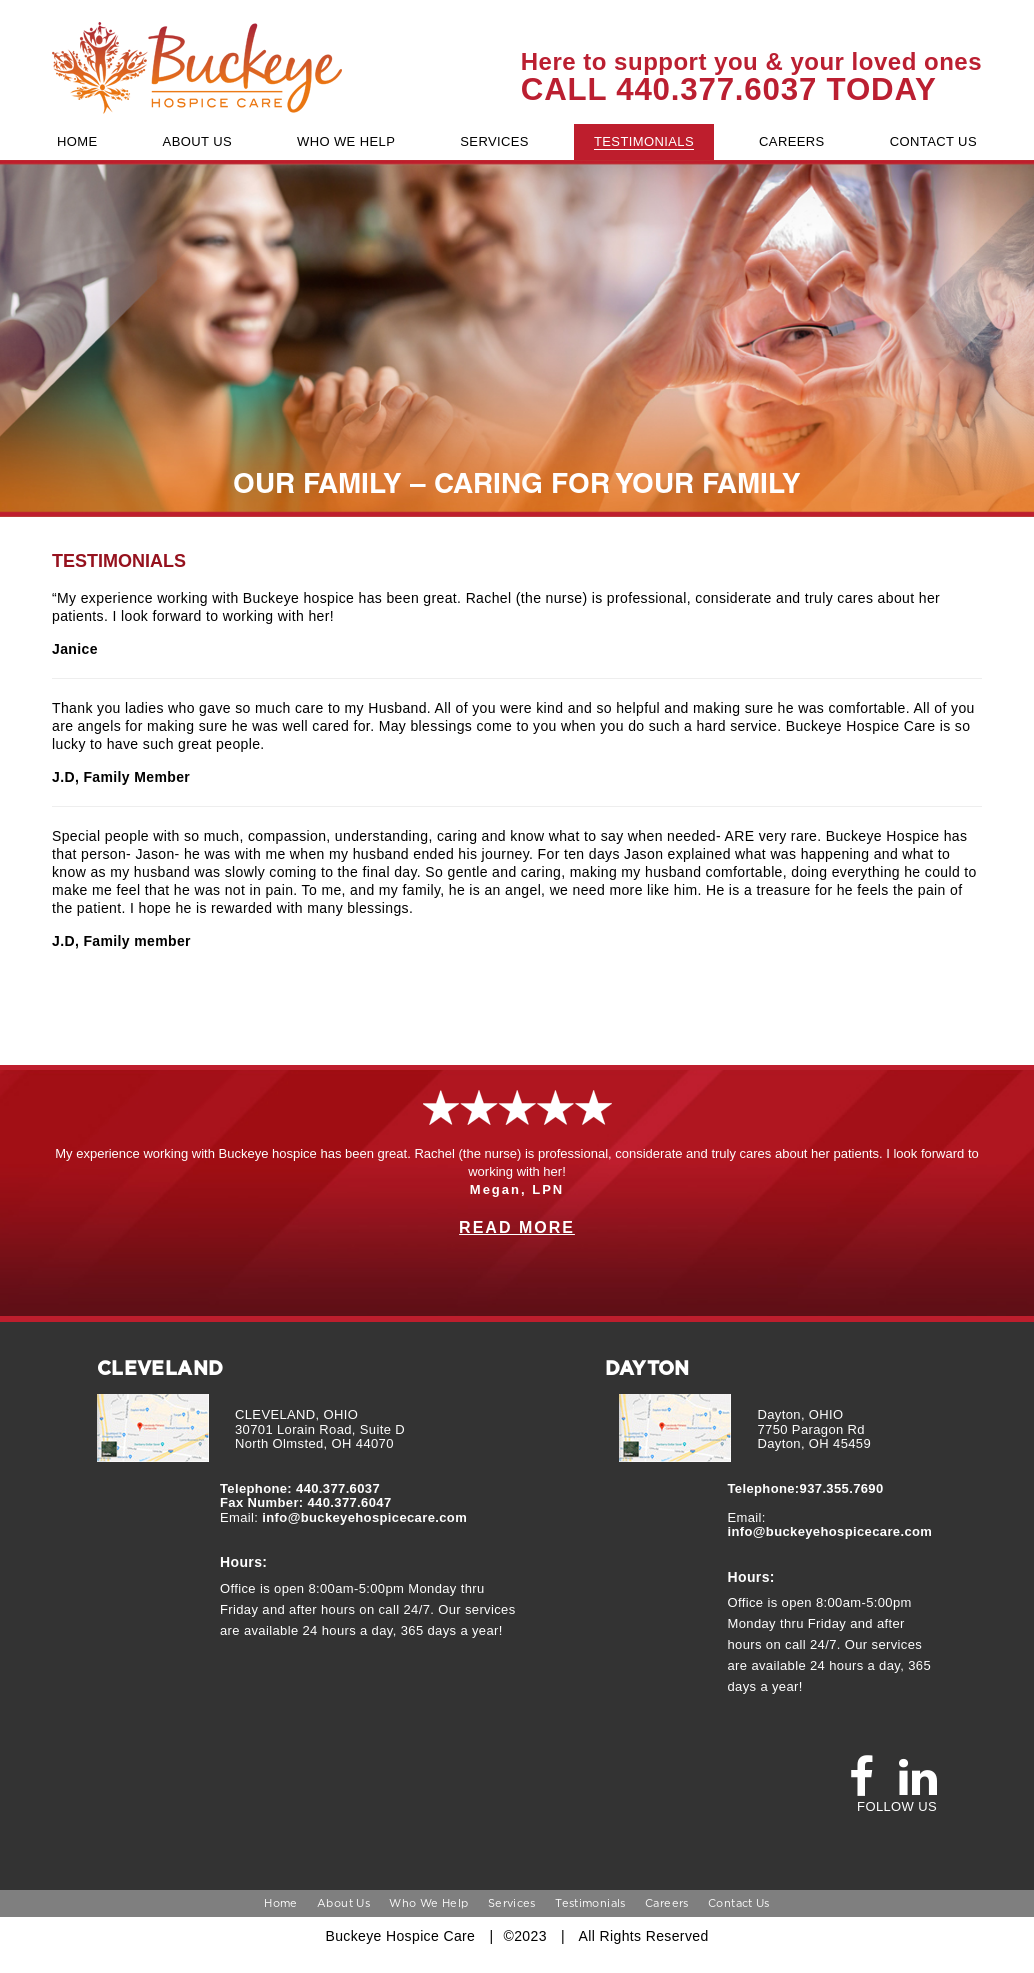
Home (280, 1903)
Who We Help (428, 1903)
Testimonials (590, 1903)
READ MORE (517, 1227)
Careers (667, 1903)
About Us (343, 1903)
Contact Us (739, 1903)
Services (512, 1903)
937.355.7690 (842, 1489)
